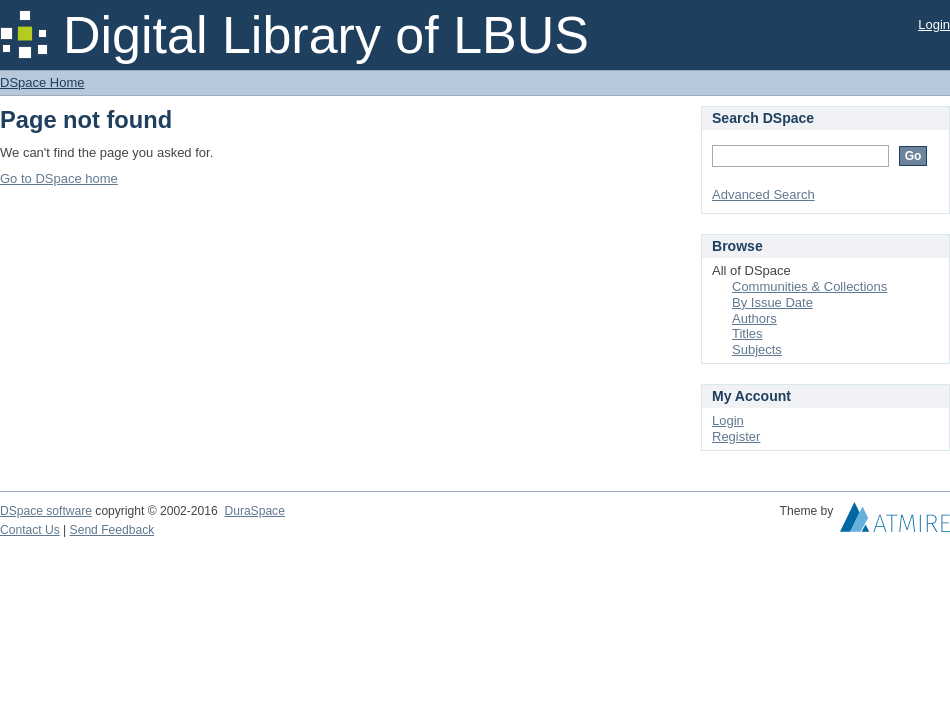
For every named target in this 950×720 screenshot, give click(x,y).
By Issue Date (772, 302)
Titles (747, 333)
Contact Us (30, 530)
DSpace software (46, 511)
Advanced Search (763, 194)
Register (736, 436)
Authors (754, 318)
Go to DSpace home (59, 178)
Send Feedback (112, 530)
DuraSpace (254, 511)
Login (934, 24)
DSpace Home (42, 82)
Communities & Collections (809, 286)
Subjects (757, 349)
